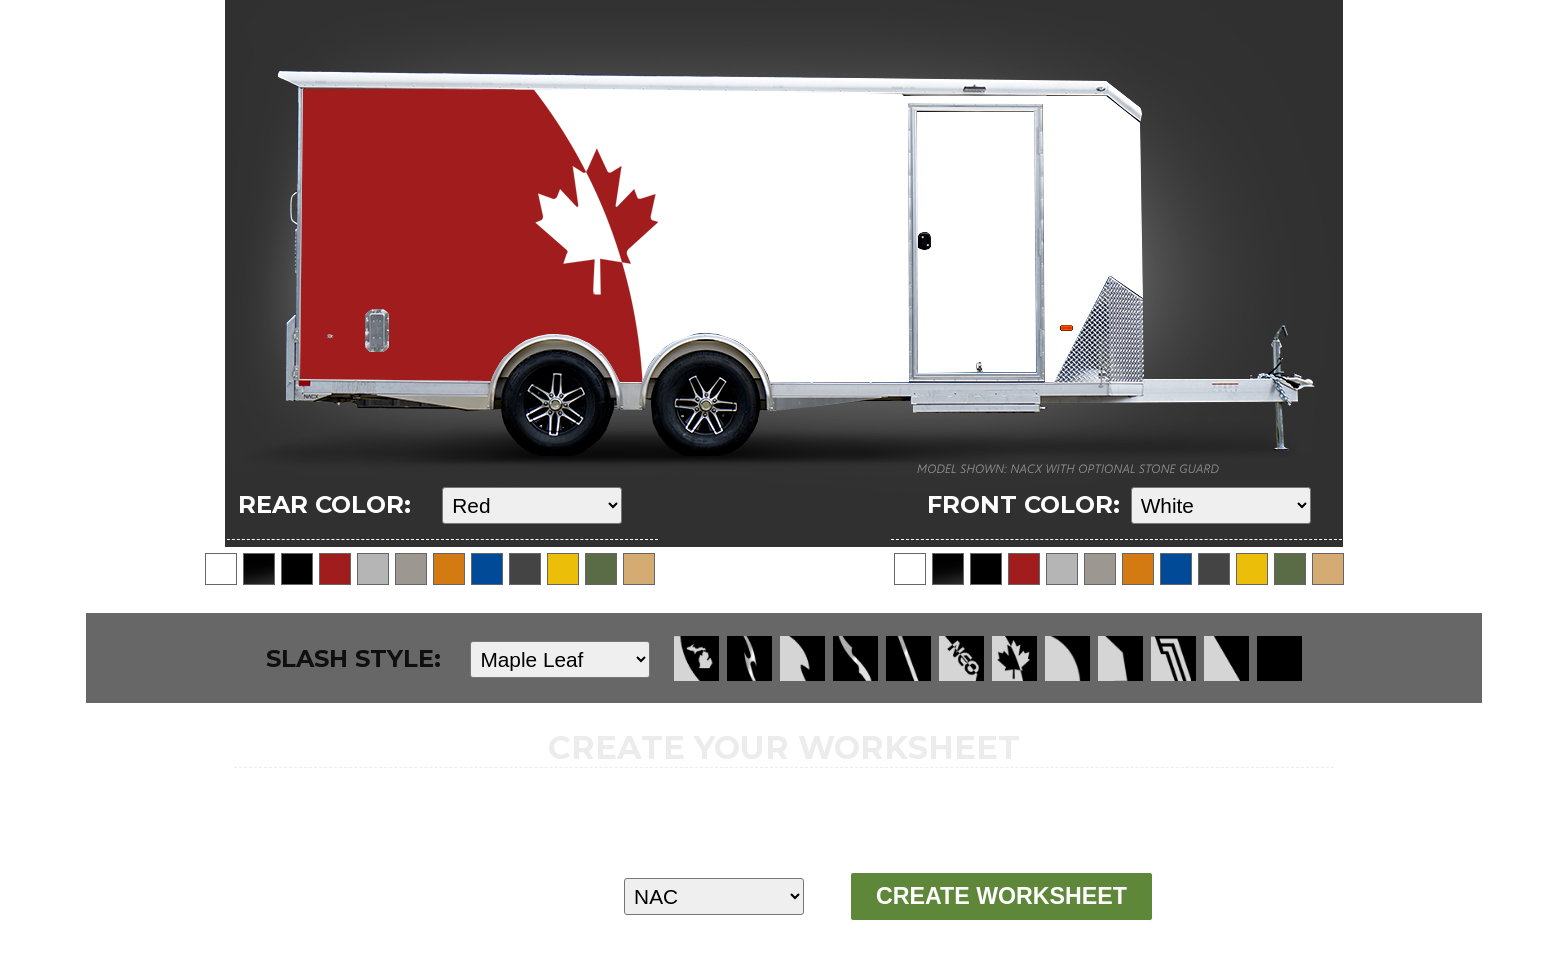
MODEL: (470, 895)
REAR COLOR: (324, 504)
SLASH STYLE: (353, 658)
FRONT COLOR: (1023, 504)
